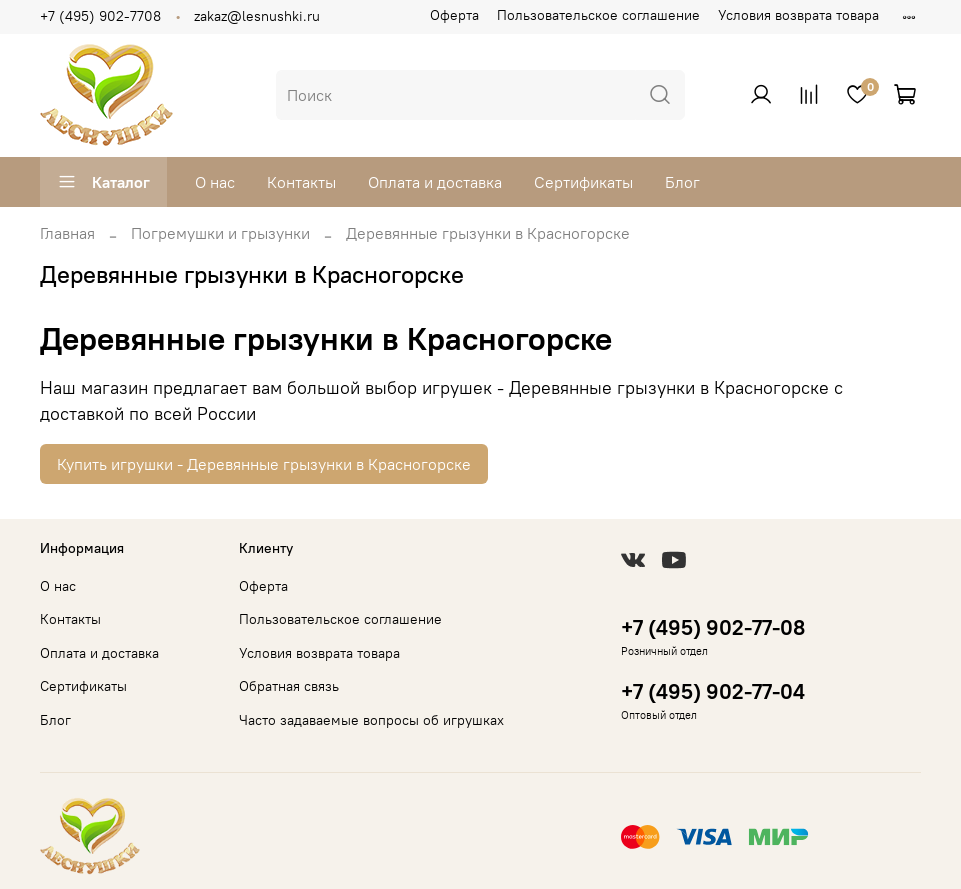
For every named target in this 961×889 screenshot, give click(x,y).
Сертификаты (583, 182)
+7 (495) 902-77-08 (713, 627)
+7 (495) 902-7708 (100, 16)
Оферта (454, 15)
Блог (682, 182)
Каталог (103, 182)
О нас (215, 182)
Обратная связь (289, 686)
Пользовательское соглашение (598, 15)
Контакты (301, 182)
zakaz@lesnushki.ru (257, 16)
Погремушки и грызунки (220, 233)
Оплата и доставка (435, 182)
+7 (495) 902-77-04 (713, 691)
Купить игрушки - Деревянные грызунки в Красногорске (264, 464)
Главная (67, 233)
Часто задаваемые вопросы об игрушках (371, 720)
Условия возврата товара (798, 15)
